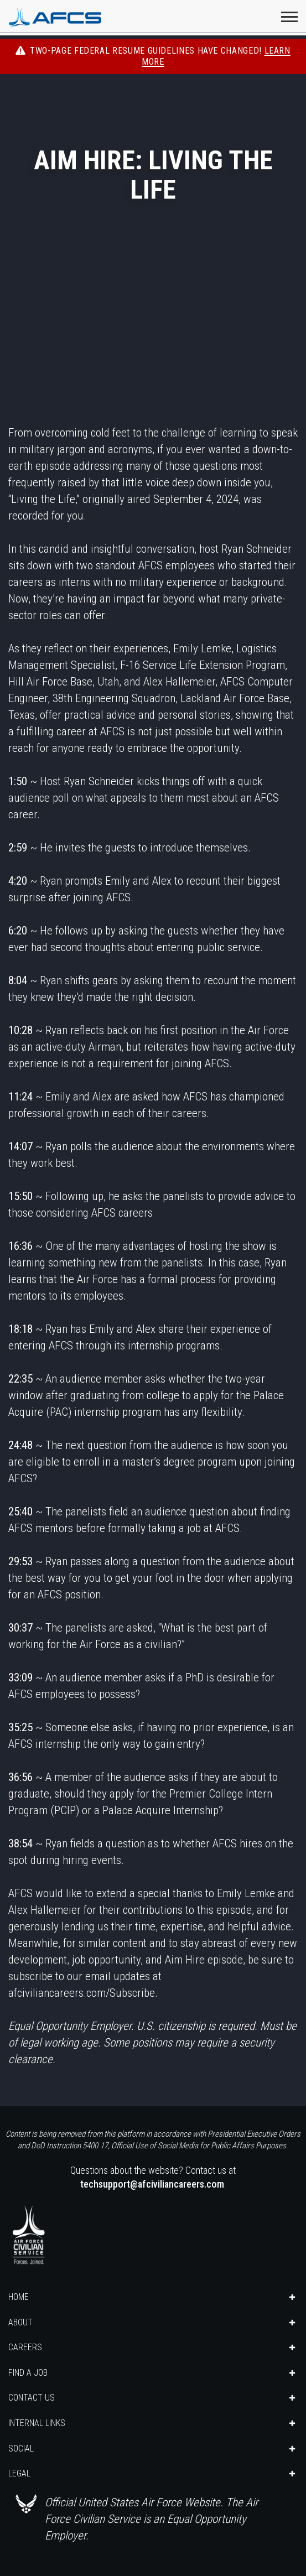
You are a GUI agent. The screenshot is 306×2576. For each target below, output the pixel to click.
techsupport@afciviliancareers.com (152, 2184)
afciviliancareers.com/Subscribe (81, 1992)
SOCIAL (21, 2448)
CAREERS (25, 2347)
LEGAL (19, 2473)
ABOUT (20, 2322)
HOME (18, 2297)
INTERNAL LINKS (36, 2423)
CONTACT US (31, 2397)
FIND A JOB (28, 2372)
